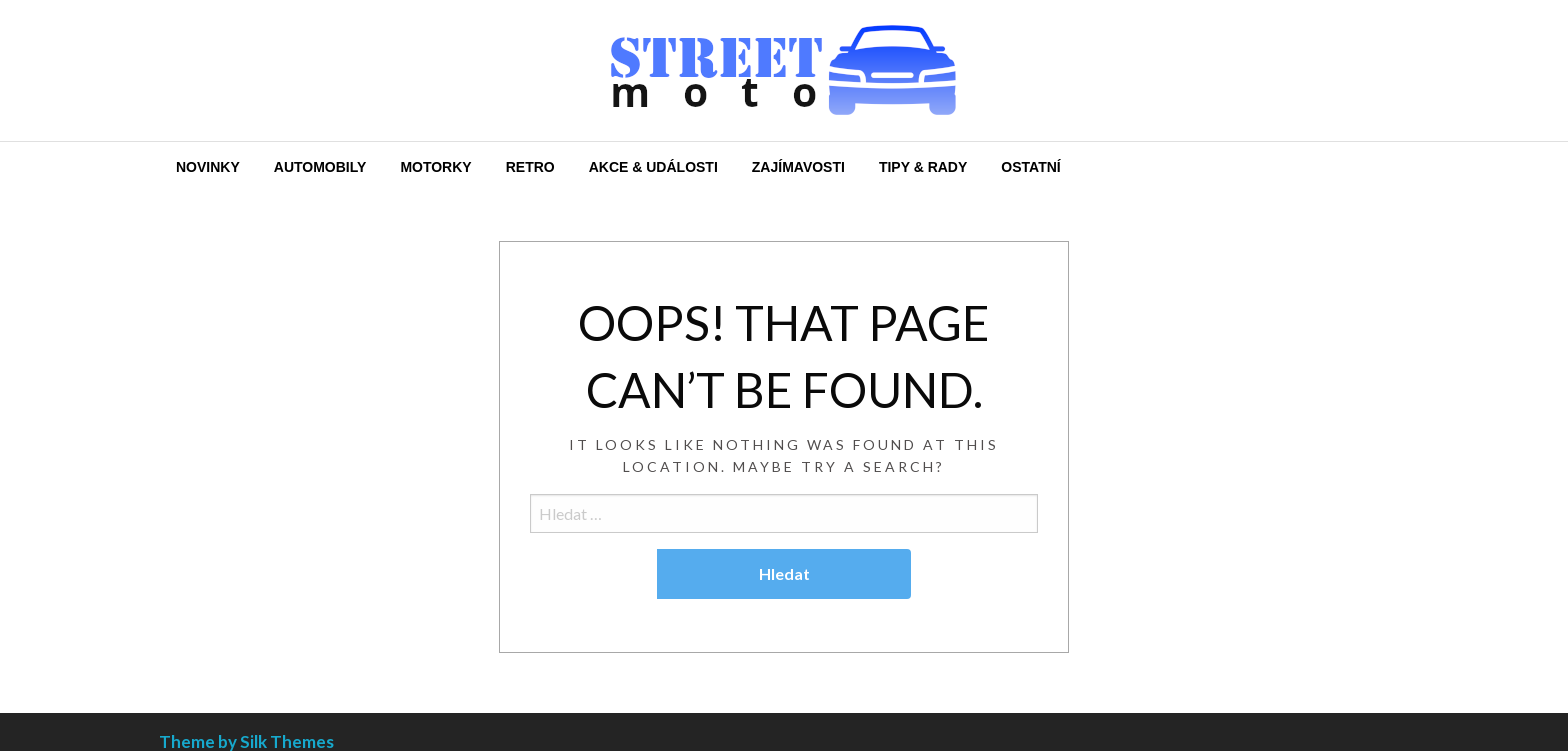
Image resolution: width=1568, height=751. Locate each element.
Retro (530, 167)
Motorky (435, 167)
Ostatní (1030, 167)
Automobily (320, 167)
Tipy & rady (923, 167)
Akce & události (653, 167)
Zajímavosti (798, 167)
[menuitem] (208, 167)
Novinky (208, 167)
